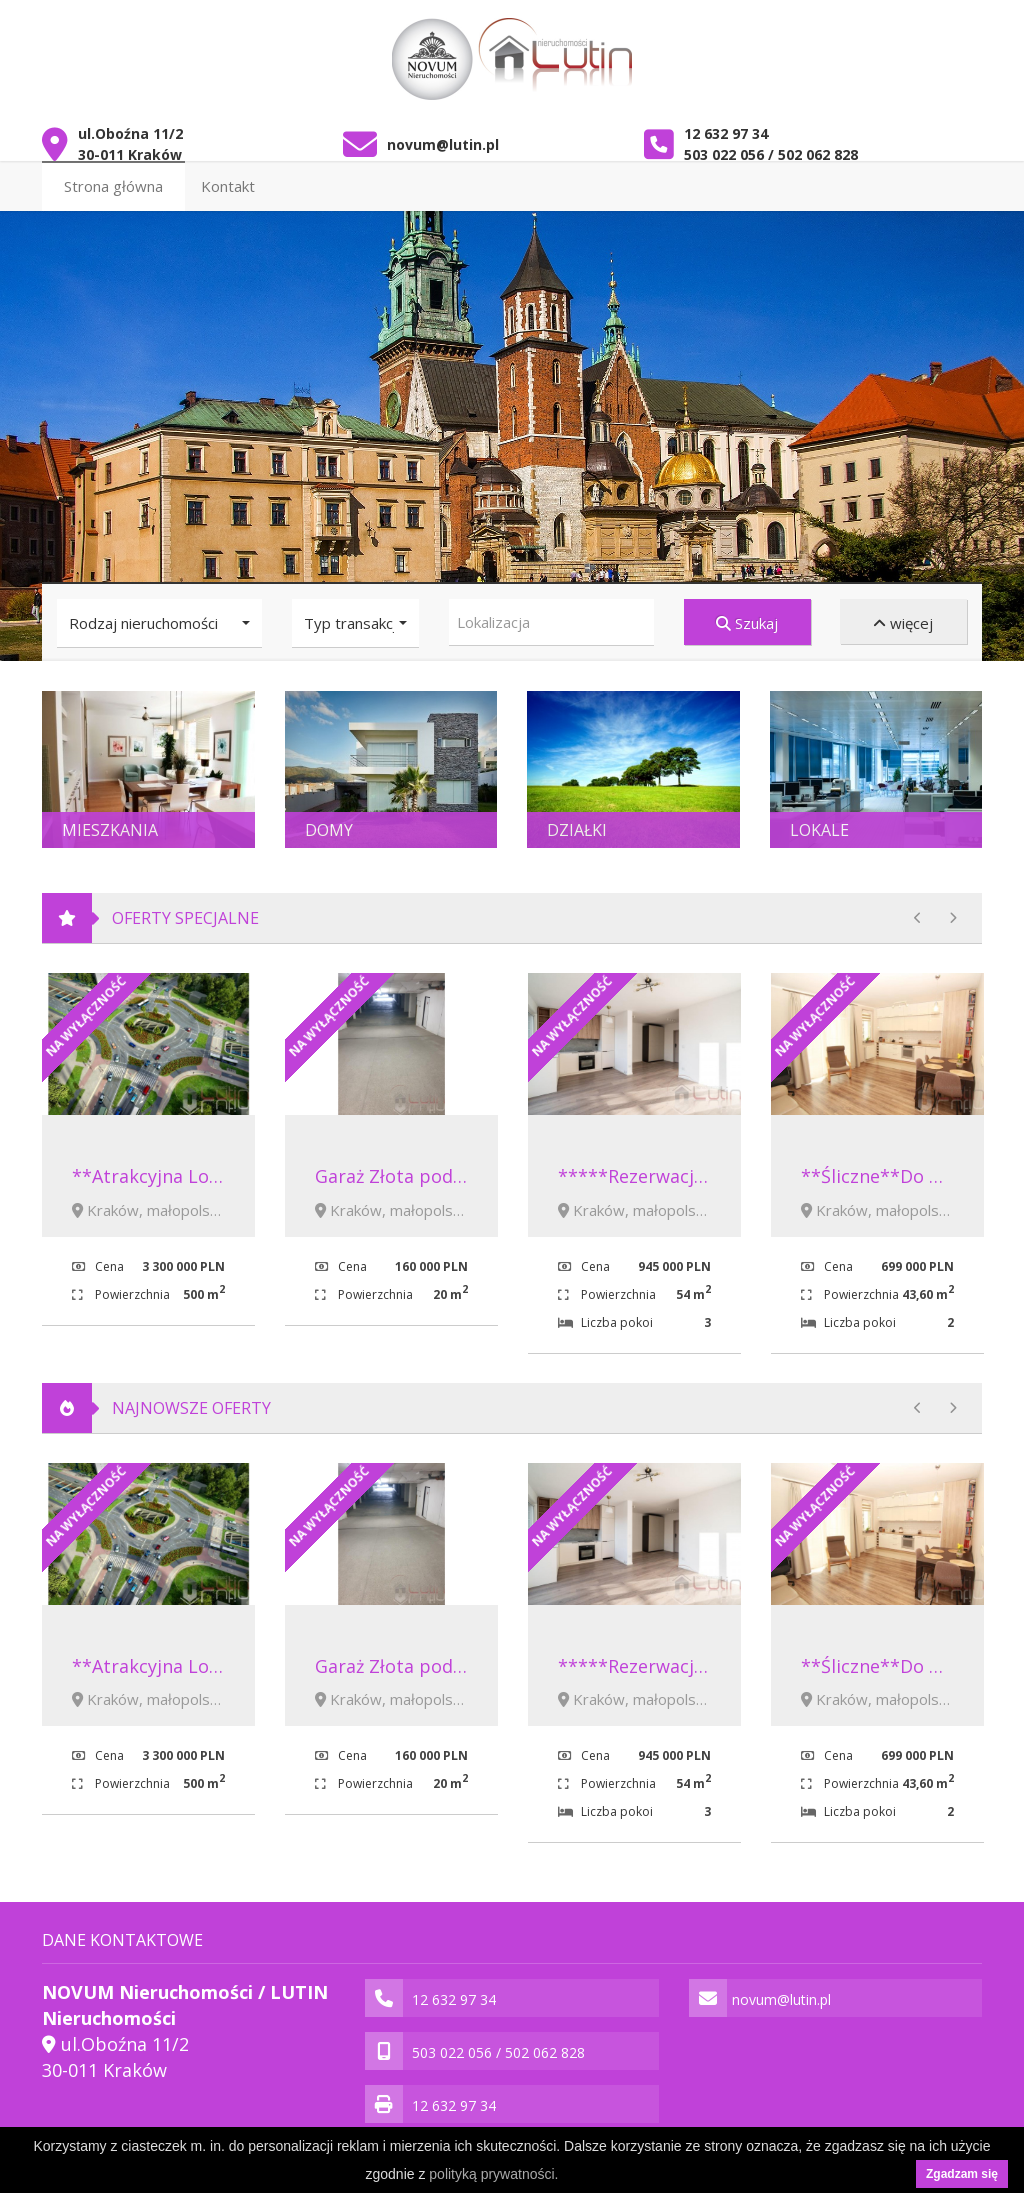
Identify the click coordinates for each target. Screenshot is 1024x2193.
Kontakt (228, 177)
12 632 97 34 (726, 124)
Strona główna (113, 177)
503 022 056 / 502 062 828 (771, 145)
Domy (329, 821)
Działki (577, 821)
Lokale (819, 821)
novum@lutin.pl (443, 135)
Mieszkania (110, 821)
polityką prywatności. (493, 2174)
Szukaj (747, 614)
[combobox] (551, 613)
